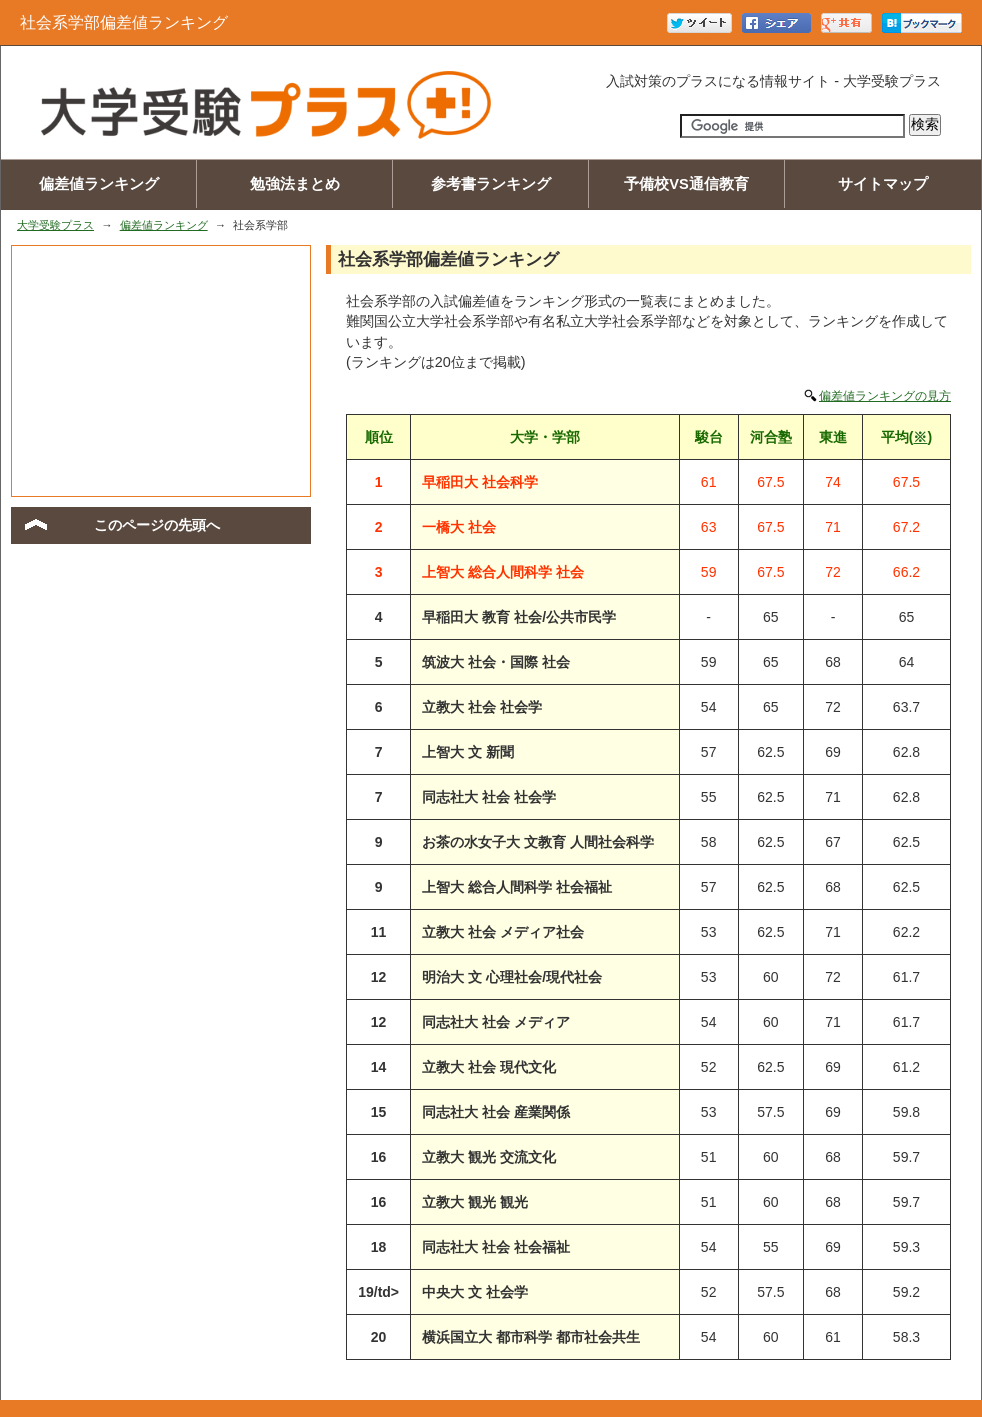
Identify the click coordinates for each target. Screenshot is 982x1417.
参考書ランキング (491, 184)
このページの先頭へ (157, 525)
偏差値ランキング (99, 184)
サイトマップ (883, 184)
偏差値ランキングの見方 (885, 396)
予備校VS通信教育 (686, 184)
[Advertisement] (161, 371)
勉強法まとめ (295, 184)
